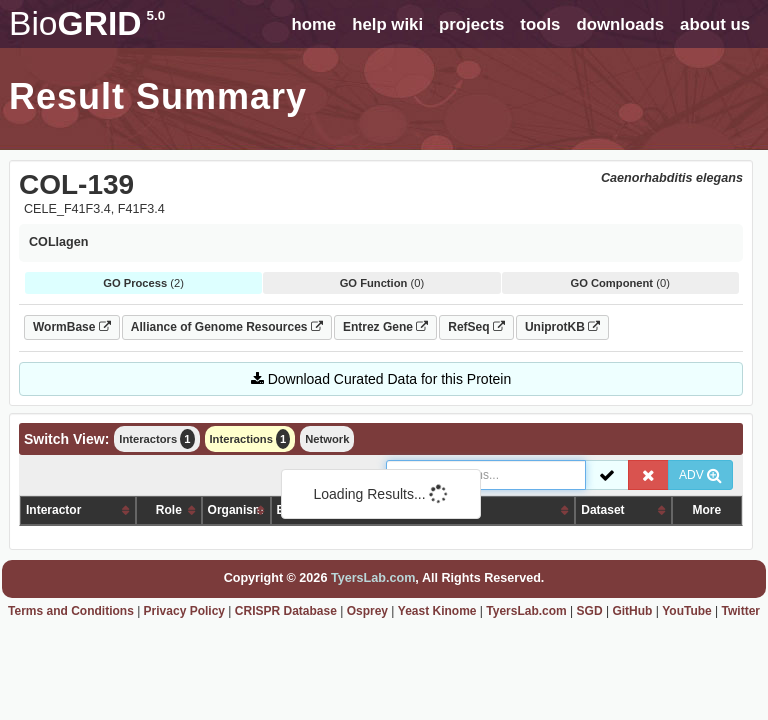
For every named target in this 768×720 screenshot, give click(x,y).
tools (540, 24)
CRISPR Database (286, 611)
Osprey (367, 611)
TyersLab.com (373, 578)
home (313, 24)
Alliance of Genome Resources (227, 327)
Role (169, 510)
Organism (236, 510)
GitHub (632, 611)
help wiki (387, 24)
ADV (700, 475)
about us (715, 24)
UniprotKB (562, 327)
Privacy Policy (184, 611)
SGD (590, 611)
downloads (620, 24)
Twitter (741, 611)
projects (471, 24)
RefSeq (476, 327)
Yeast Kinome (437, 611)
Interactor (53, 510)
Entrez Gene (385, 327)
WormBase (72, 327)
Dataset (602, 510)
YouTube (687, 611)
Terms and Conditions (71, 611)
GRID (87, 23)
